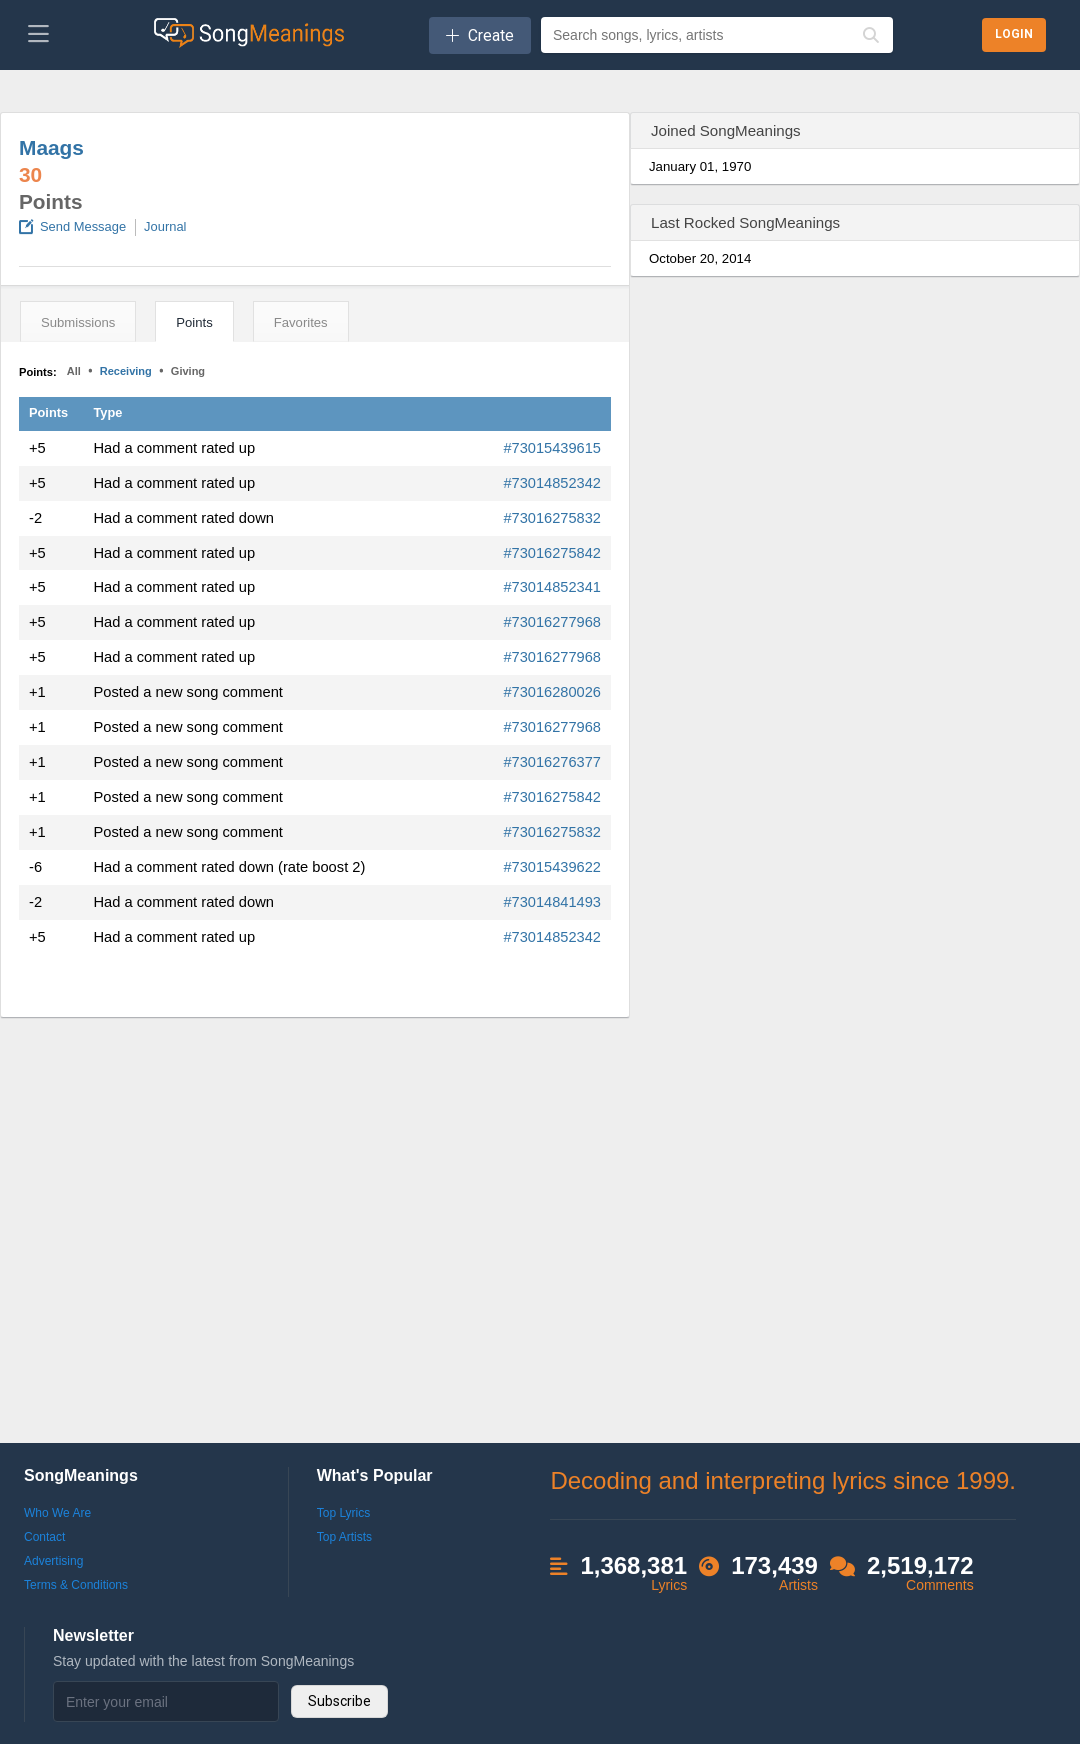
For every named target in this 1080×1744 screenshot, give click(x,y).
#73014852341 (552, 587)
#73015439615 (552, 448)
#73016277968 (552, 622)
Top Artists (344, 1537)
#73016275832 (552, 518)
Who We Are (57, 1513)
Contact (44, 1537)
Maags (51, 147)
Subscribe (339, 1701)
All (74, 371)
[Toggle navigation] (38, 35)
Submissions (78, 322)
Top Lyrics (344, 1513)
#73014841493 (552, 902)
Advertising (53, 1561)
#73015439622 (552, 867)
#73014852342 (552, 483)
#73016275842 (552, 553)
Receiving (126, 371)
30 (30, 174)
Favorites (301, 322)
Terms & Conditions (76, 1585)
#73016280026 (552, 692)
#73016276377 (552, 762)
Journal (165, 226)
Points (194, 322)
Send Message (83, 226)
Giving (188, 371)
